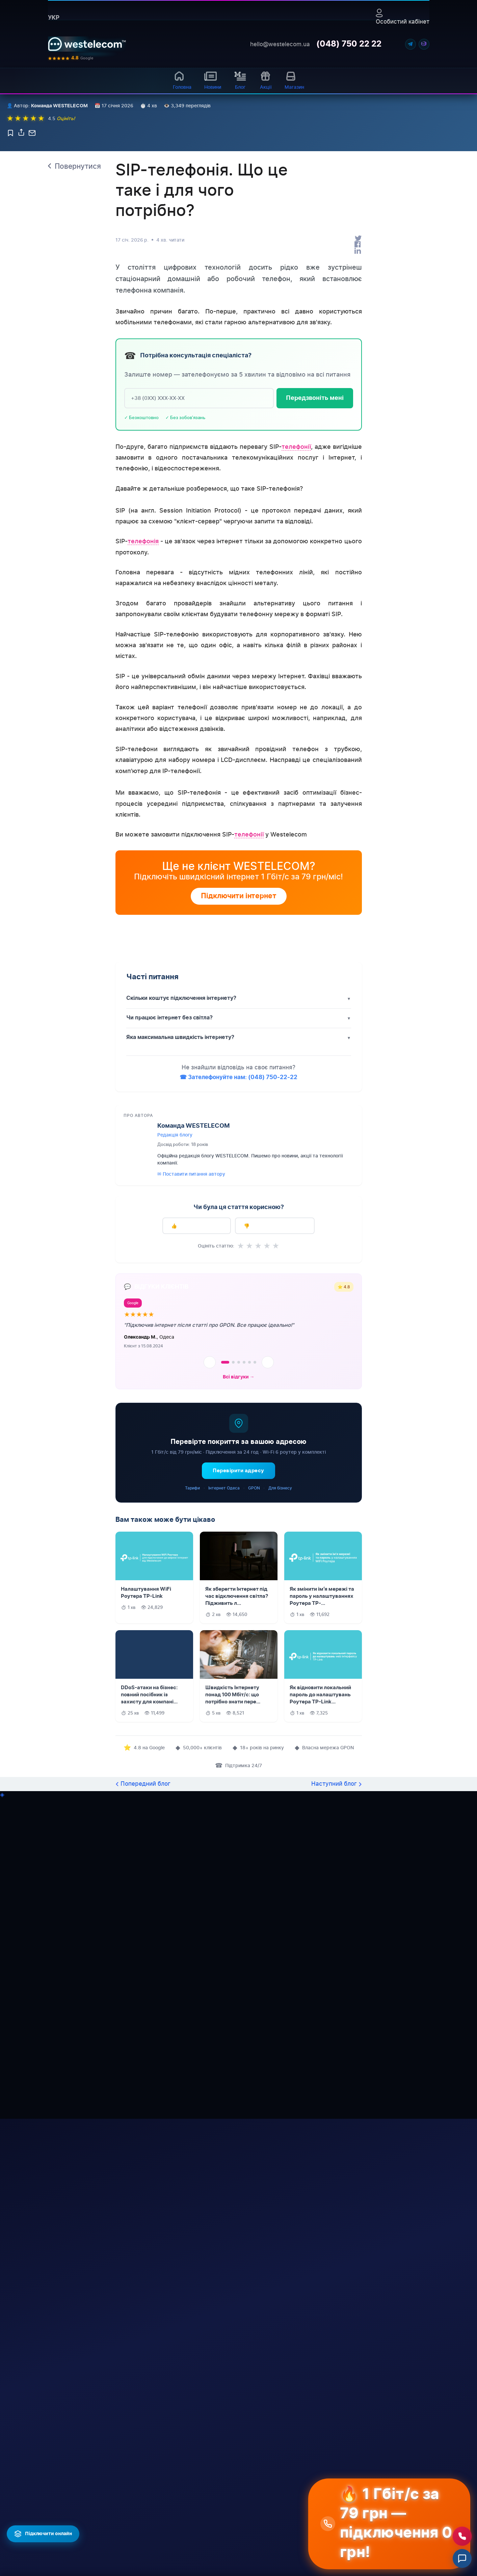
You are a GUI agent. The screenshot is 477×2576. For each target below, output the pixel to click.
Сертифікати (62, 2516)
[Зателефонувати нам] (462, 2536)
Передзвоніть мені (315, 547)
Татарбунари (231, 2550)
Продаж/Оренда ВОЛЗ (179, 2531)
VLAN (166, 2556)
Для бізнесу (280, 1637)
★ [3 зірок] (258, 1394)
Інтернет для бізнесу (119, 2552)
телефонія (143, 690)
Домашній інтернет (126, 2487)
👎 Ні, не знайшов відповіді (275, 1375)
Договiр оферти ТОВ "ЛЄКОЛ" (66, 2552)
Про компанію (64, 2487)
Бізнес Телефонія (179, 2516)
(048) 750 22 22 (348, 44)
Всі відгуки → (239, 1526)
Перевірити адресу (238, 1619)
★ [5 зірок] (276, 1394)
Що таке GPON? (122, 2538)
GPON (254, 1637)
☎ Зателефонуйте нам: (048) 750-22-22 (238, 1226)
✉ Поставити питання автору (191, 1322)
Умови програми (170, 2430)
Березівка (282, 2517)
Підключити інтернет (238, 1044)
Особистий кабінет (402, 16)
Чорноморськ (232, 2528)
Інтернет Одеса (224, 1637)
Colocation (171, 2567)
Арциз (223, 2561)
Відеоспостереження (184, 2506)
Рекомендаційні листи (66, 2502)
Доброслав (284, 2507)
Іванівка (280, 2561)
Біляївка (280, 2528)
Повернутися (78, 315)
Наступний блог (334, 1932)
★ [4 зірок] (267, 1394)
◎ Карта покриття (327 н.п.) (125, 2502)
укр (53, 18)
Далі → (300, 2393)
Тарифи (192, 1637)
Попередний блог (145, 1932)
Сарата (279, 2539)
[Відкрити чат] (462, 2558)
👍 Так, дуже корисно (196, 1375)
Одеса (223, 2496)
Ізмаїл (223, 2507)
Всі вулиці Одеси (123, 2527)
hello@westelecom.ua (280, 44)
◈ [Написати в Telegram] (2, 1943)
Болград (225, 2539)
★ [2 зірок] (249, 1394)
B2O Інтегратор (178, 2546)
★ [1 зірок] (240, 1394)
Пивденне (282, 2550)
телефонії (296, 595)
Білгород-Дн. (231, 2517)
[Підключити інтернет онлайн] (43, 2533)
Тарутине (282, 2496)
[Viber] (424, 44)
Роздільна (227, 2571)
